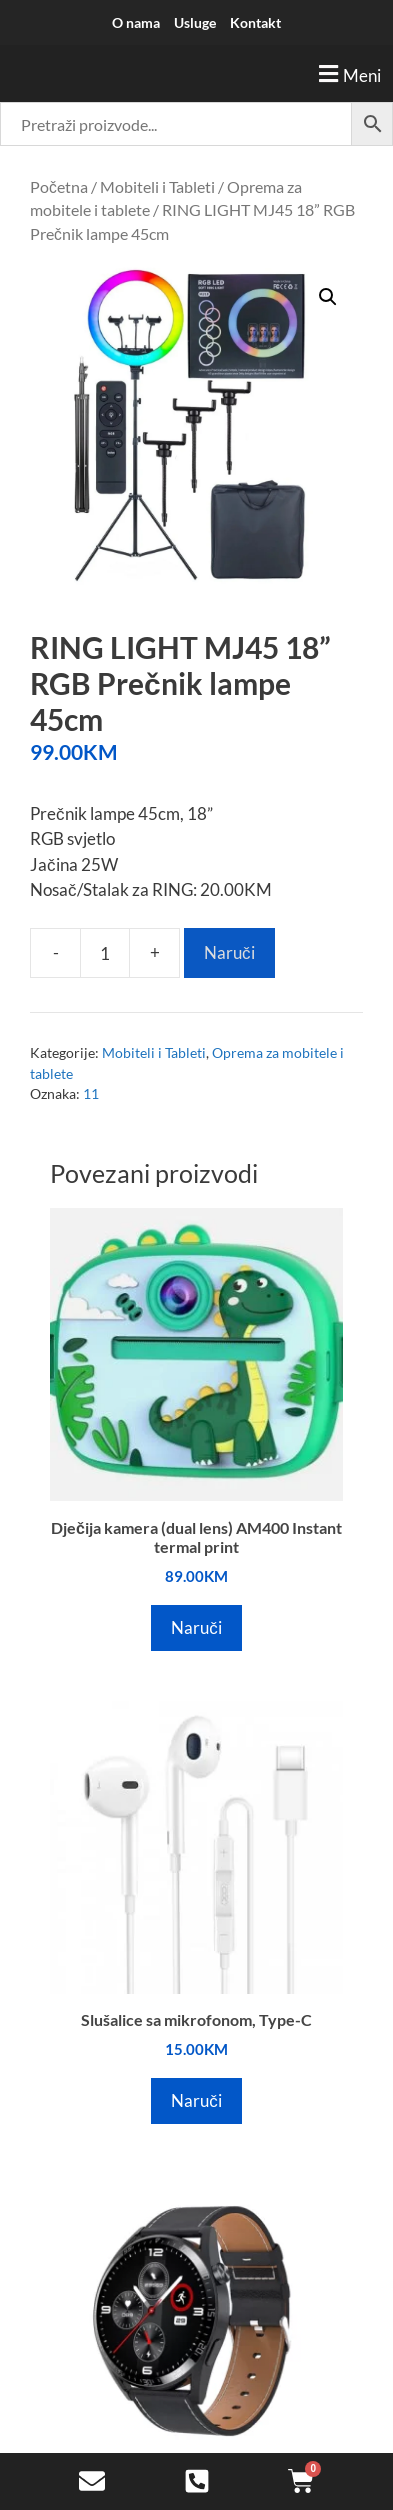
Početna (59, 187)
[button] (196, 73)
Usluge (195, 22)
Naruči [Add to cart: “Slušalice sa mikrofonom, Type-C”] (196, 2100)
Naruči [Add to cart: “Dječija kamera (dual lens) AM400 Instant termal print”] (196, 1627)
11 (91, 1094)
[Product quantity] (105, 953)
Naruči (229, 952)
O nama (136, 22)
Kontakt (255, 22)
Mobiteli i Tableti (157, 187)
